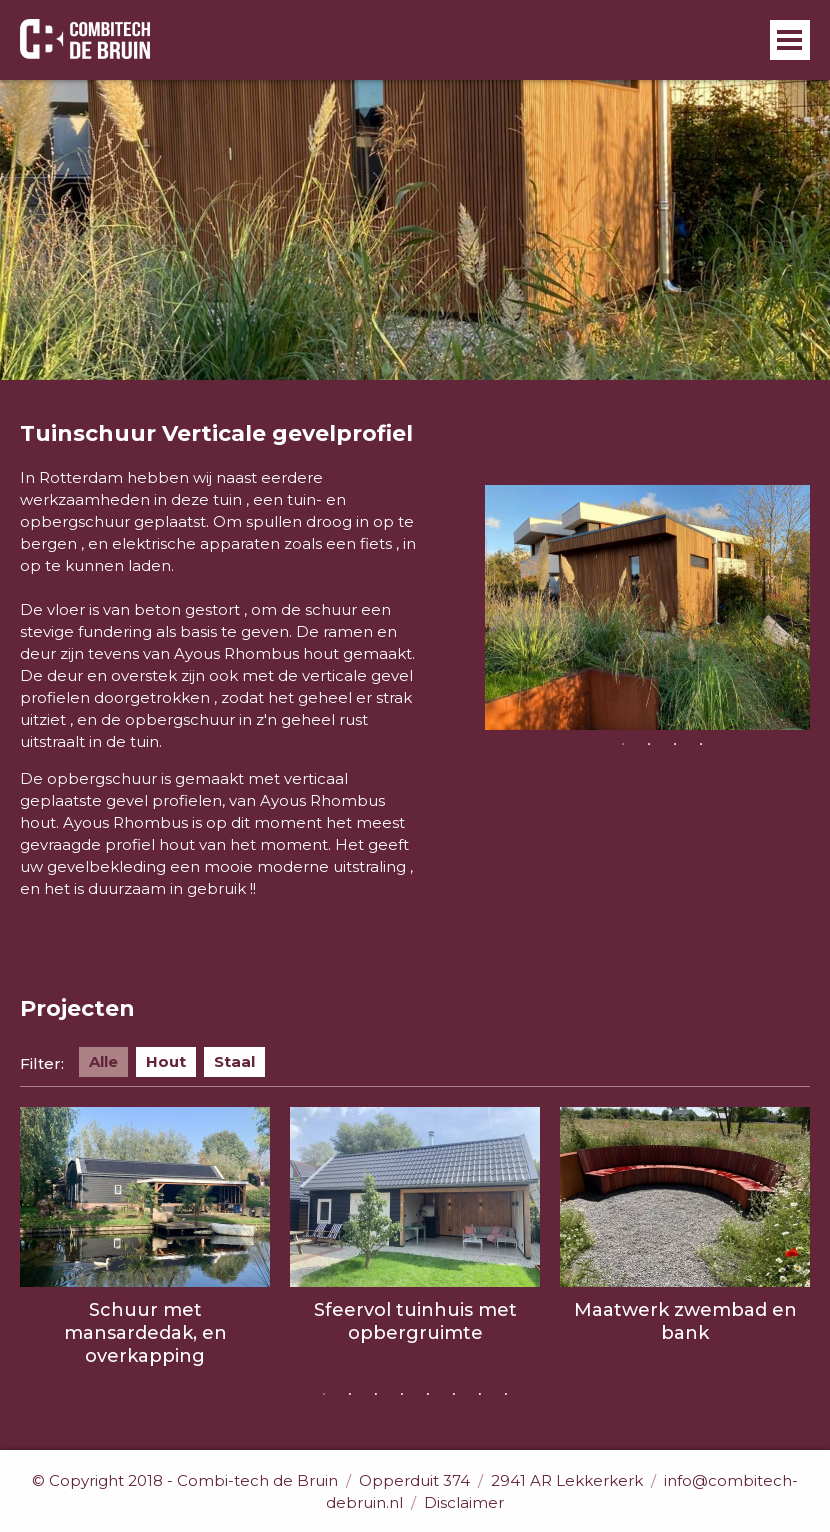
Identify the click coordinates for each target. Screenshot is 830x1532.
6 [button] (454, 1395)
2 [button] (649, 745)
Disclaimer (464, 1502)
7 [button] (480, 1395)
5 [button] (428, 1395)
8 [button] (506, 1395)
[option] (648, 607)
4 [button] (701, 745)
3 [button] (675, 745)
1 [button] (623, 745)
